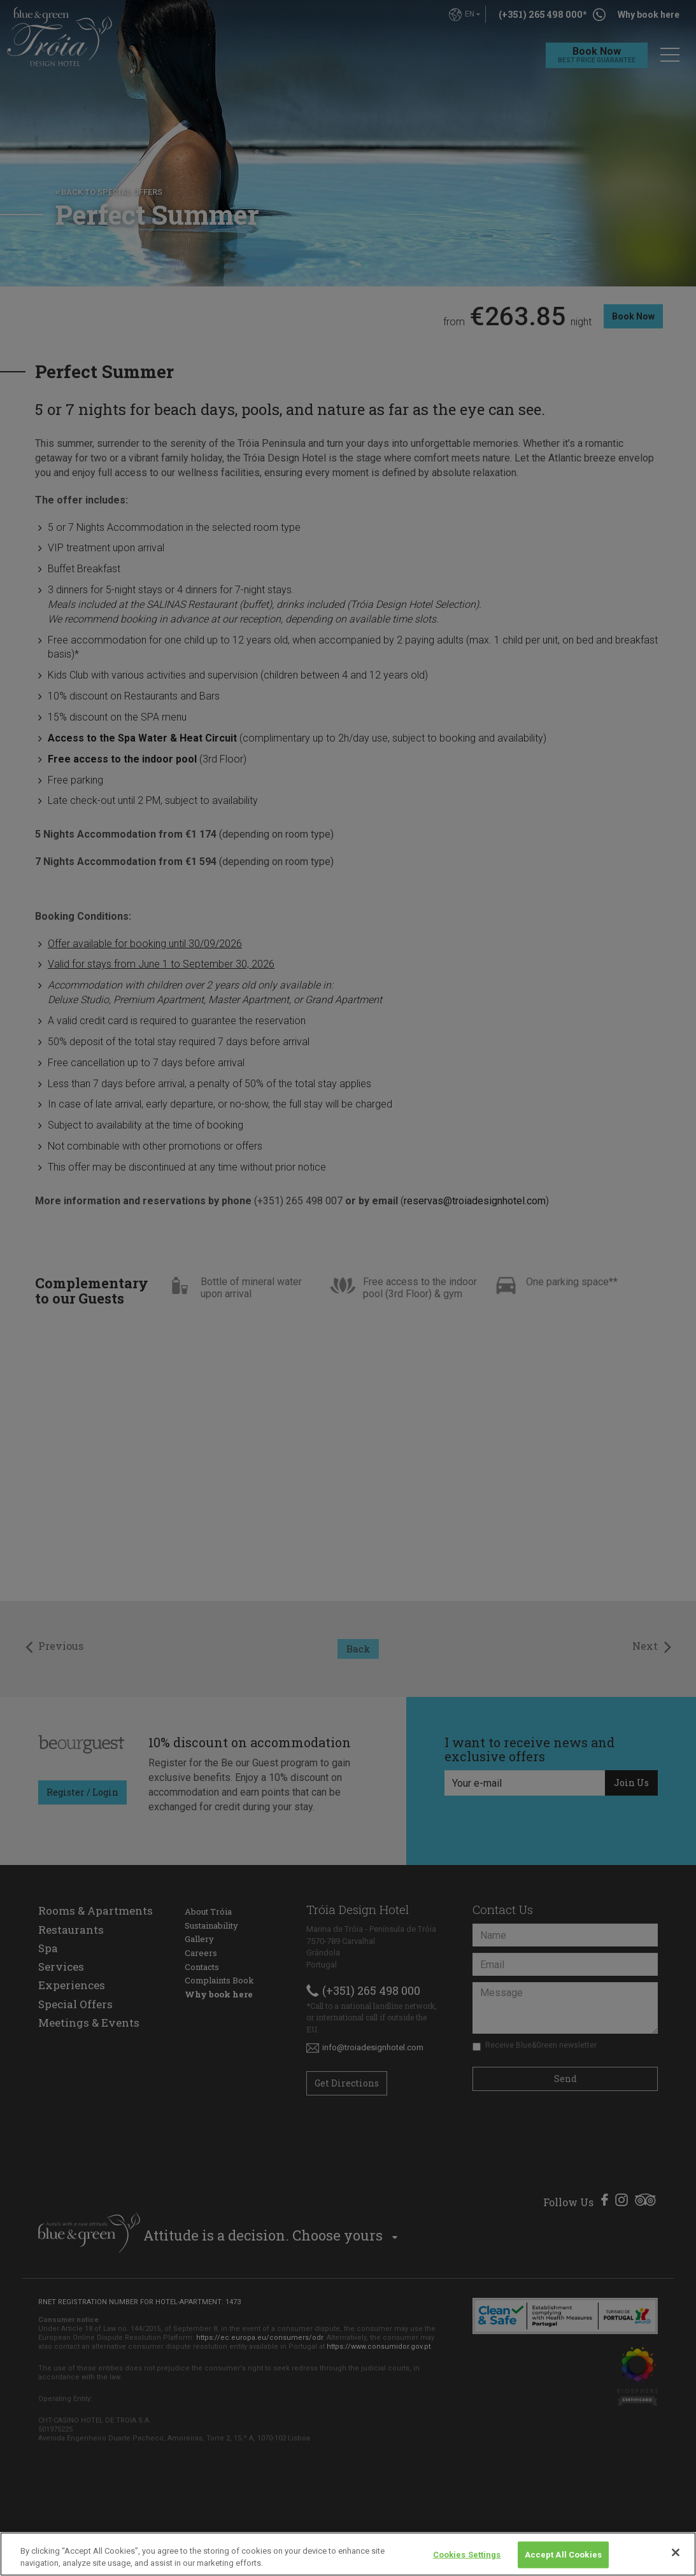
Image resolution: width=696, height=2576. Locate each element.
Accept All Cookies (563, 2554)
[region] (348, 2554)
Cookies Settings (467, 2554)
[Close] (676, 2552)
